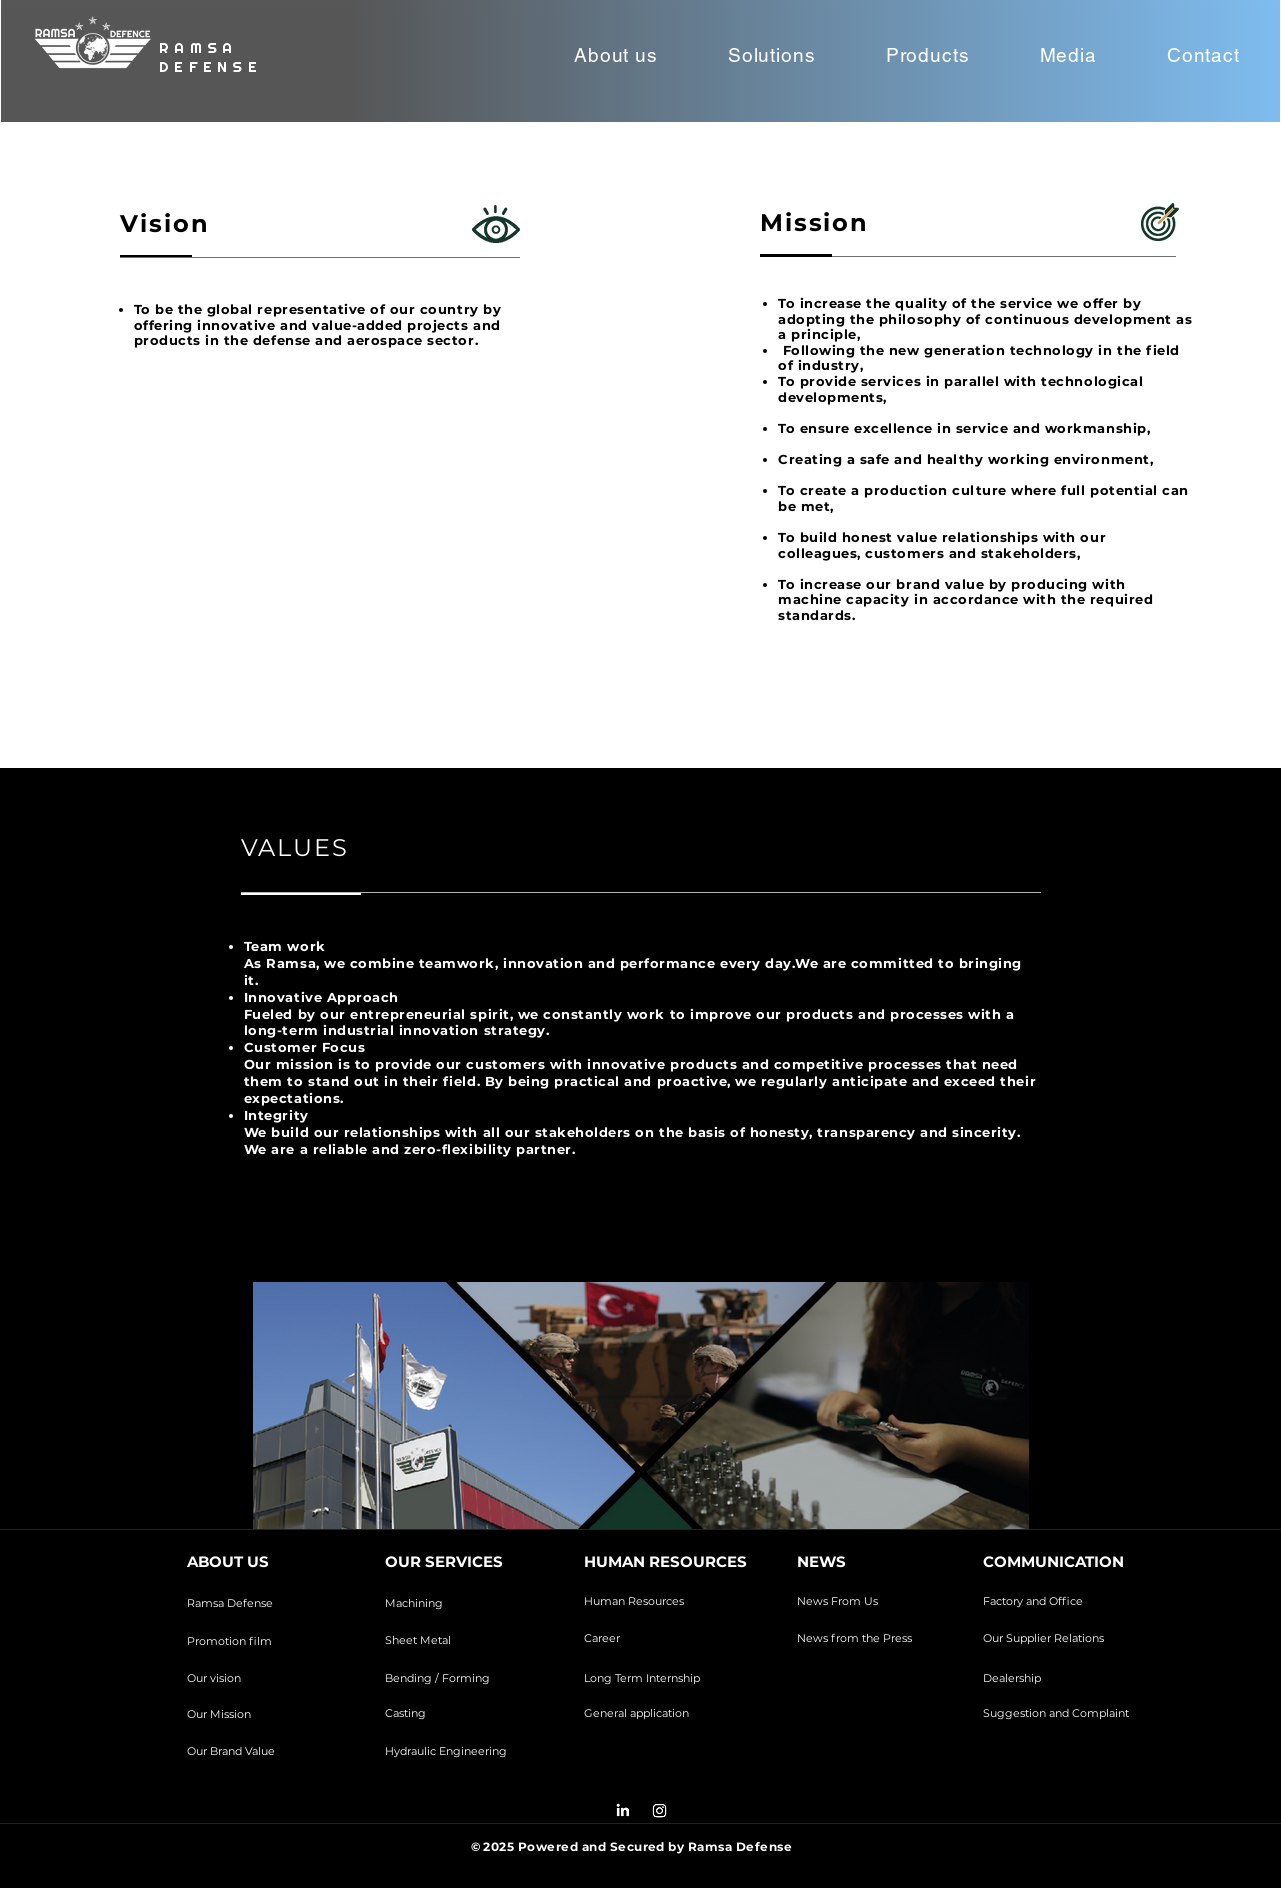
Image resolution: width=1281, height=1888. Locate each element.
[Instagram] (659, 1810)
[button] (616, 55)
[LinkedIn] (622, 1810)
